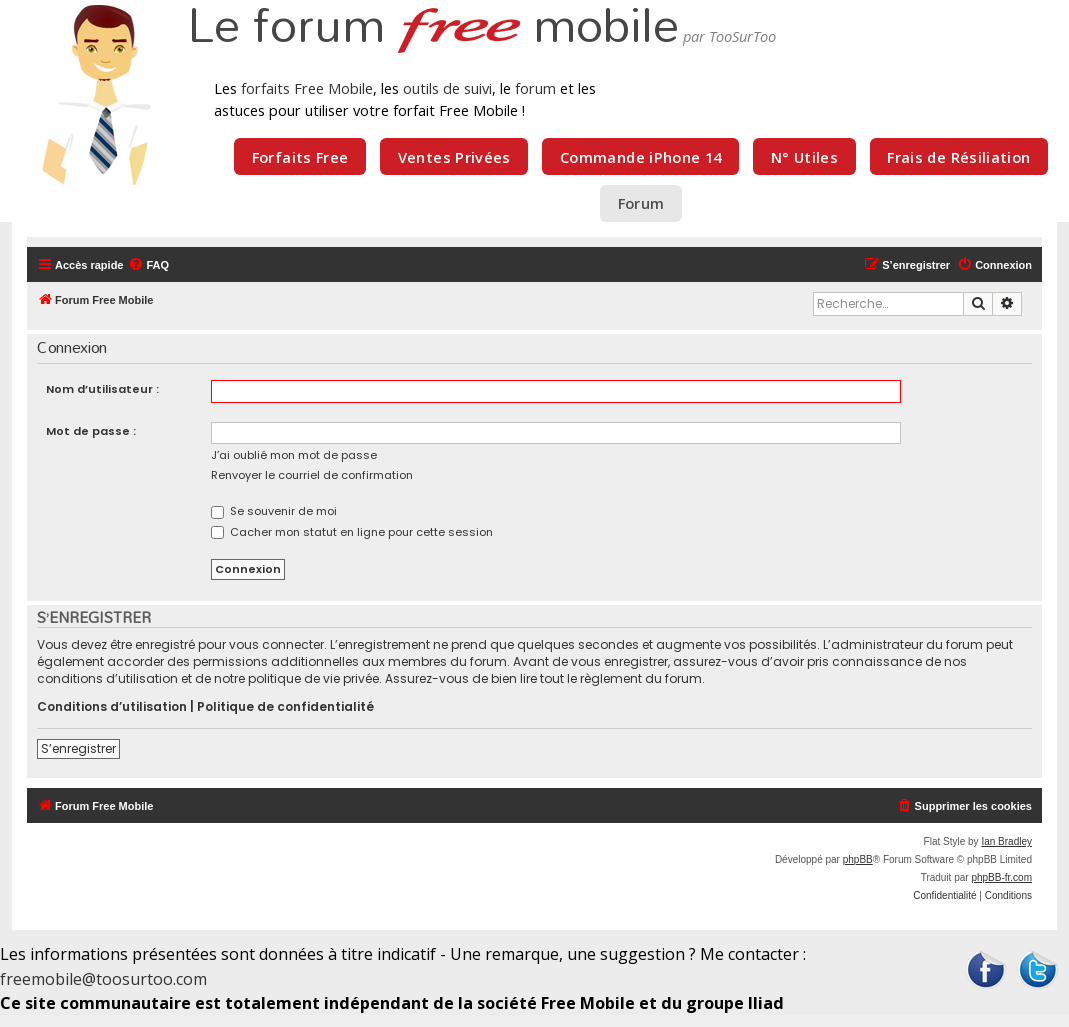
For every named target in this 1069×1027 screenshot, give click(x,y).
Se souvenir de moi (274, 511)
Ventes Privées (454, 157)
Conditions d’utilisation (112, 707)
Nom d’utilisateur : (102, 389)
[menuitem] (148, 265)
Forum (641, 203)
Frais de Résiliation (958, 157)
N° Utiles (804, 157)
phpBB (858, 859)
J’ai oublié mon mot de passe (294, 455)
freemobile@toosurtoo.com (103, 979)
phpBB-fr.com (1001, 877)
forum (535, 88)
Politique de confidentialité (285, 707)
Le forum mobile (433, 28)
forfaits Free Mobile (307, 88)
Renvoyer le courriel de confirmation (312, 475)
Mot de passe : (91, 431)
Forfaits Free (300, 157)
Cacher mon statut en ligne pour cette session (352, 532)
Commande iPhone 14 (641, 157)
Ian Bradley (1006, 841)
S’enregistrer (78, 748)
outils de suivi (447, 88)
